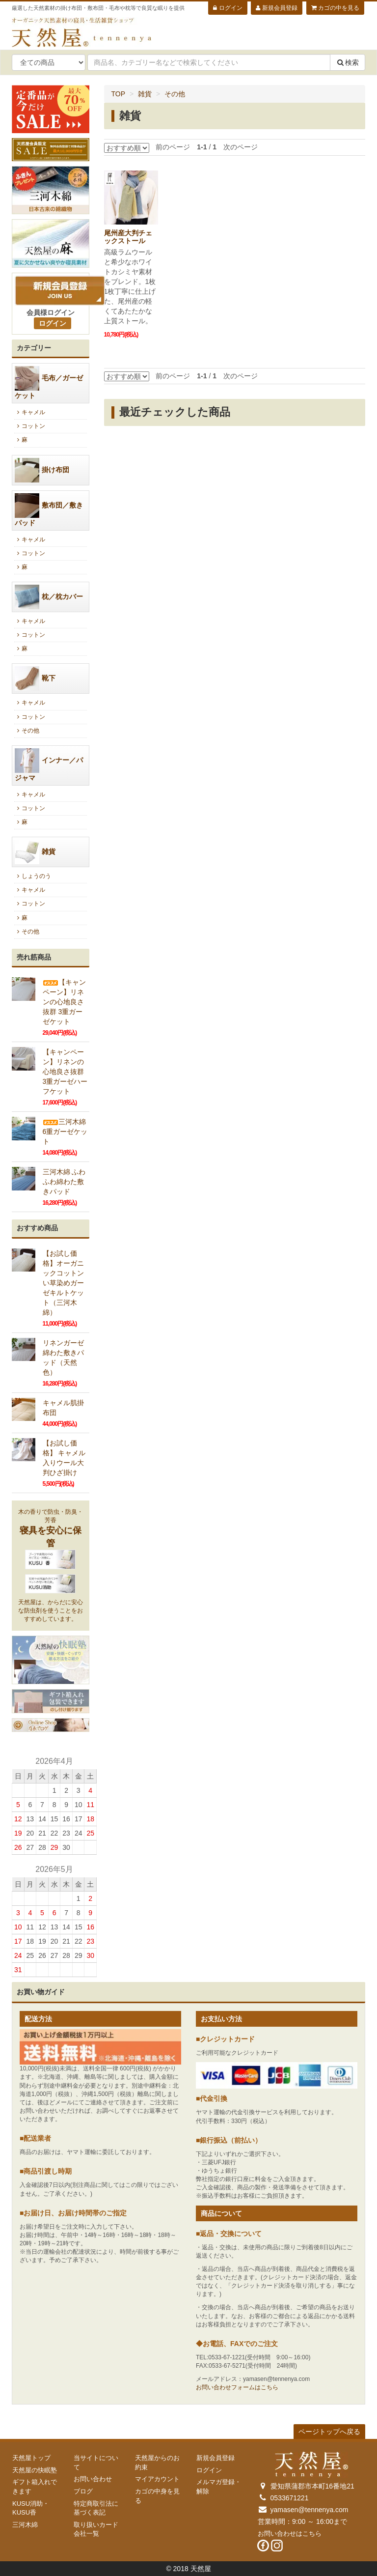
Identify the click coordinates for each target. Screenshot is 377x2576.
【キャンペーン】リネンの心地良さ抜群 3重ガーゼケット (64, 1001)
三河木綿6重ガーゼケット (65, 1131)
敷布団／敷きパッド (49, 510)
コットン (29, 426)
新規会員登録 (276, 7)
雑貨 (145, 94)
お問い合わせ (93, 2479)
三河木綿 (25, 2524)
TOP (118, 94)
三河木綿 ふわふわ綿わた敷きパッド (64, 1181)
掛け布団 (42, 470)
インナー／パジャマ (49, 765)
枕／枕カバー (49, 597)
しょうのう (32, 876)
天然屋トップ (31, 2458)
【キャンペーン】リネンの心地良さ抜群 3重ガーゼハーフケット (65, 1071)
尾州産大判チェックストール (128, 236)
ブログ (83, 2491)
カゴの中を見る (335, 7)
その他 (174, 94)
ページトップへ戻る (329, 2431)
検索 (347, 62)
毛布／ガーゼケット (49, 382)
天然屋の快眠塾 (34, 2470)
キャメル (29, 412)
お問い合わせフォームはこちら (237, 2387)
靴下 (35, 678)
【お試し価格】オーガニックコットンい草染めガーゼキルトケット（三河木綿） (63, 1282)
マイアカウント (157, 2479)
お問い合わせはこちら (290, 2533)
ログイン (227, 7)
